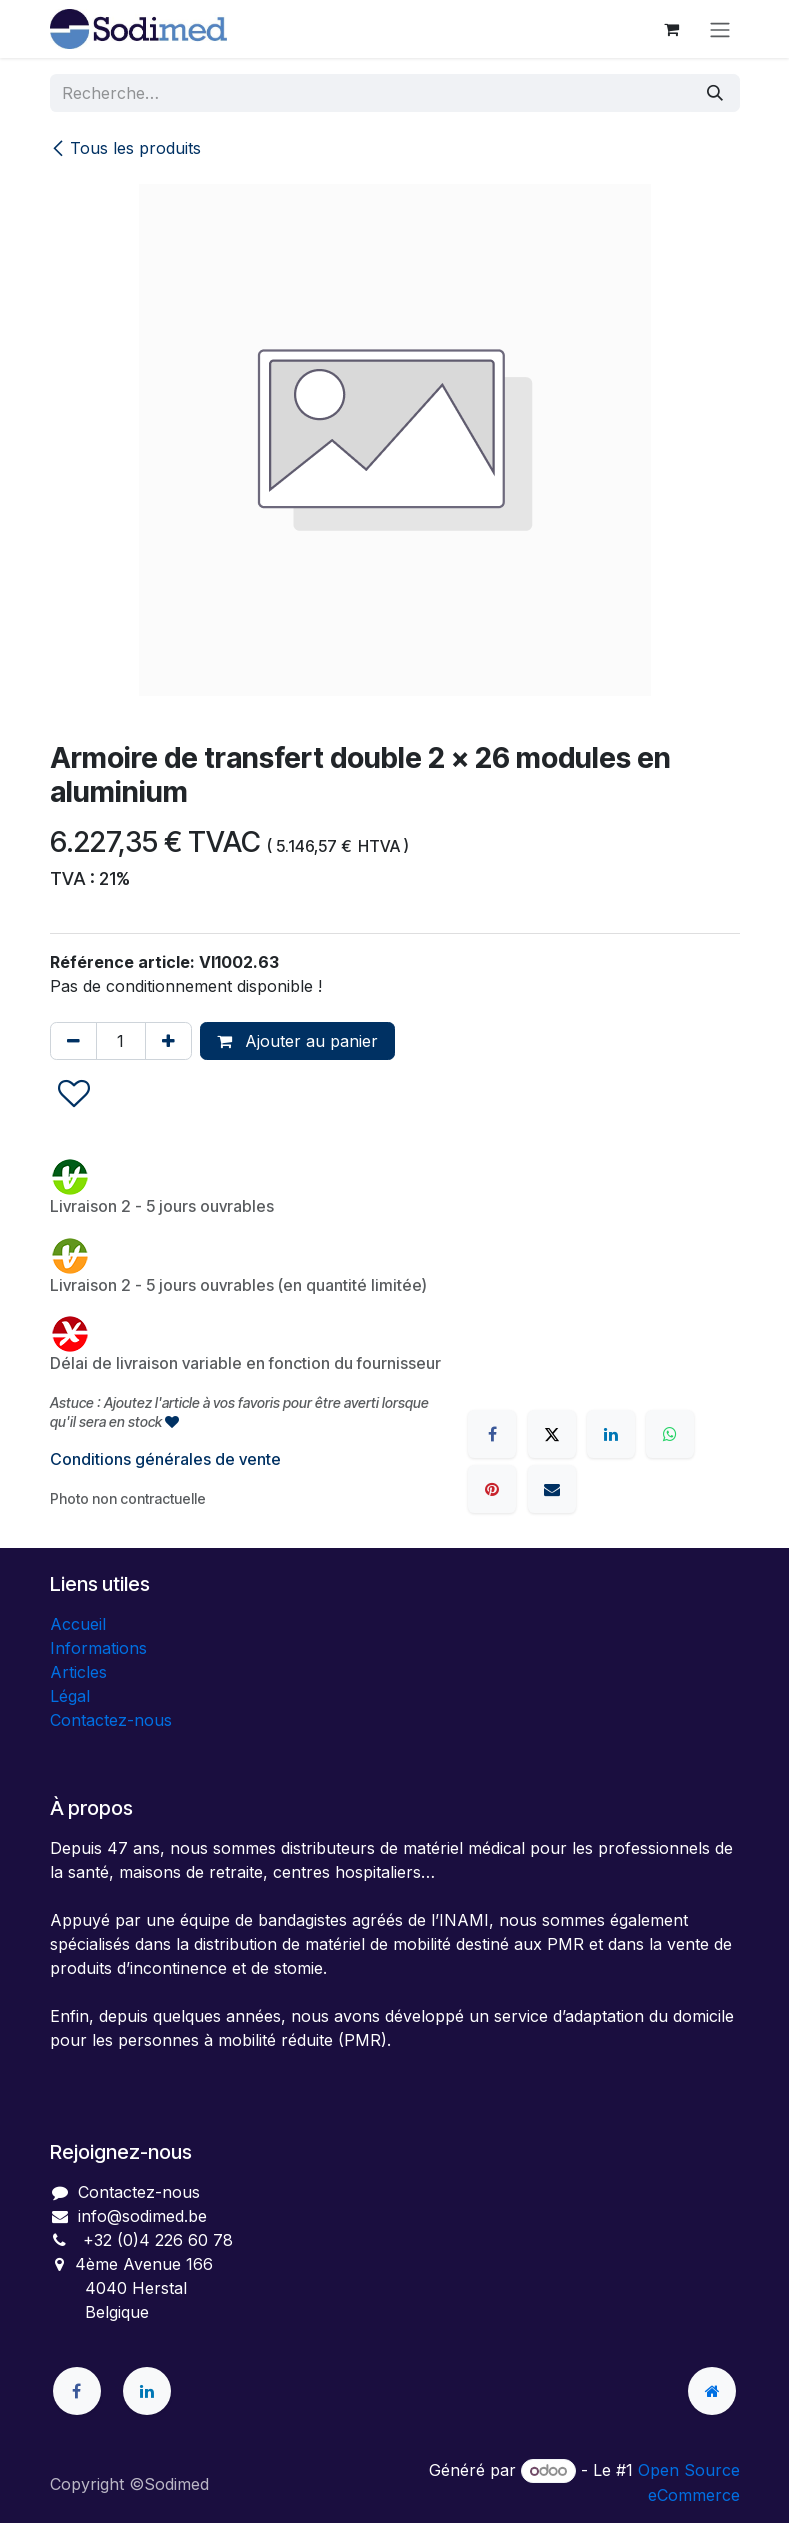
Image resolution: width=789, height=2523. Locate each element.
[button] (74, 1094)
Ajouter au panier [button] (297, 1041)
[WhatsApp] (670, 1434)
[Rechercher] (715, 93)
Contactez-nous (111, 1720)
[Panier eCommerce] (672, 29)
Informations (98, 1648)
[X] (552, 1434)
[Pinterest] (492, 1489)
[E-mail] (552, 1489)
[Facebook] (492, 1434)
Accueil (78, 1624)
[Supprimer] (73, 1041)
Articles (78, 1672)
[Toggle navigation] (720, 29)
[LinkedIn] (611, 1434)
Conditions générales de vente (165, 1459)
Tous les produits (125, 148)
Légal (70, 1696)
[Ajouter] (168, 1041)
